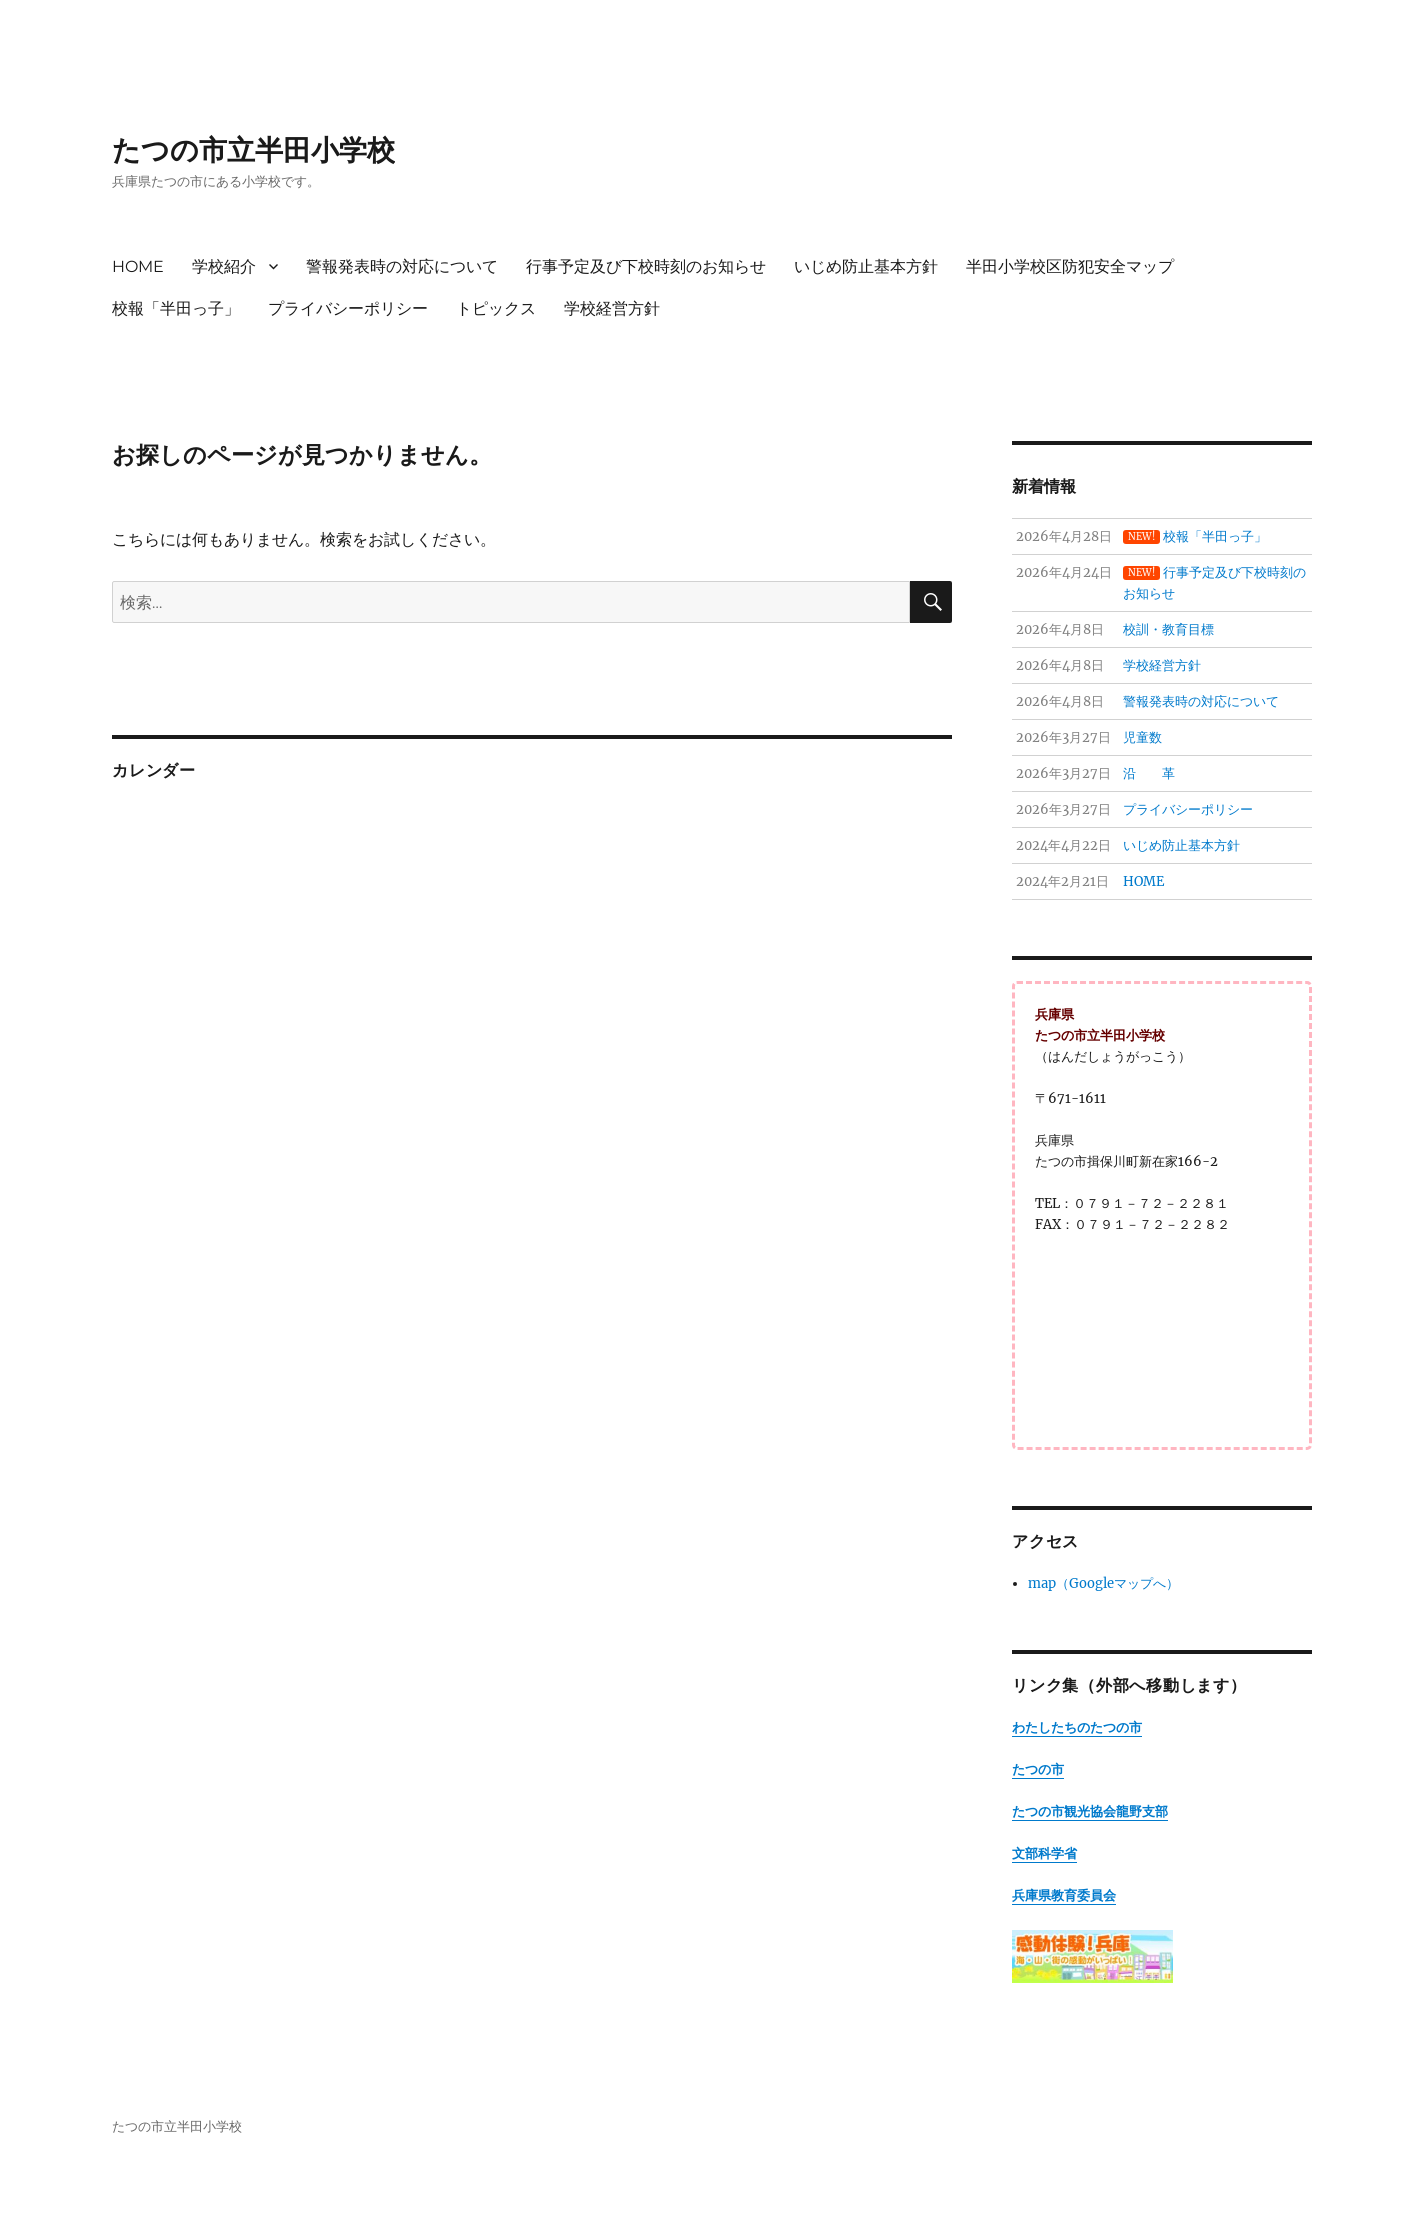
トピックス (496, 308)
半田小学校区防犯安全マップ (1070, 266)
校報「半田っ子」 (176, 308)
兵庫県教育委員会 (1064, 1895)
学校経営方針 (612, 308)
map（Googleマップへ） (1103, 1583)
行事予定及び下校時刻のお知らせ (646, 266)
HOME (138, 266)
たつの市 (1038, 1769)
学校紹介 (224, 266)
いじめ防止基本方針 (866, 266)
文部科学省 (1044, 1853)
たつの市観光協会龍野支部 (1090, 1811)
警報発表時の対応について (402, 266)
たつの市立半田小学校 (253, 150)
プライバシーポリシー (348, 308)
